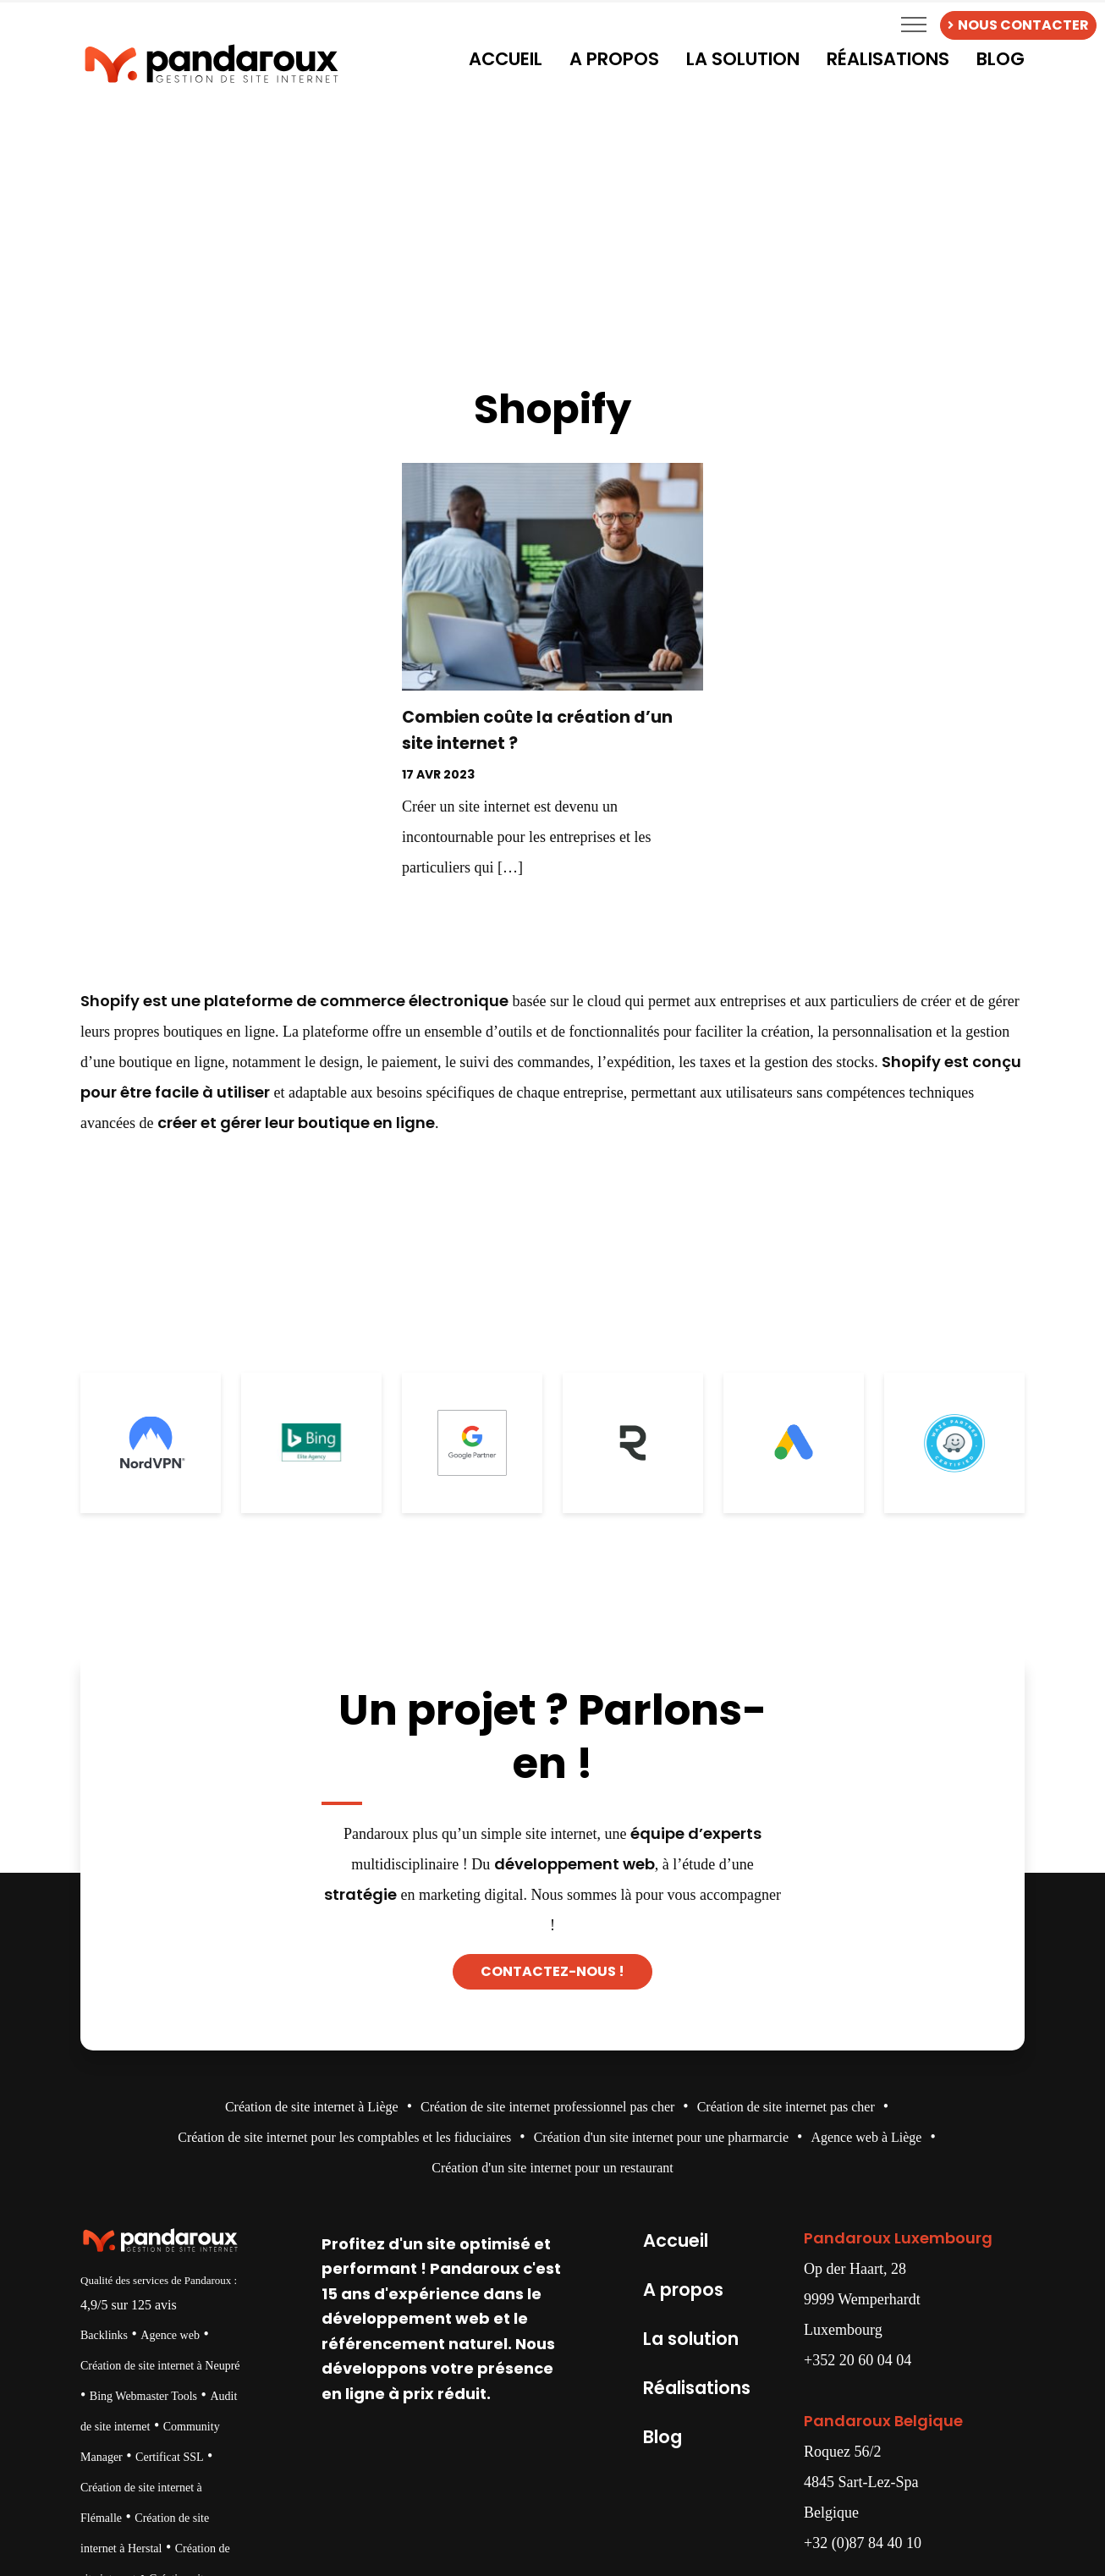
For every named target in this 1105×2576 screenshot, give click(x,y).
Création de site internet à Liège (312, 2107)
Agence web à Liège (866, 2137)
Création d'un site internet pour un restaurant (552, 2167)
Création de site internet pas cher (786, 2107)
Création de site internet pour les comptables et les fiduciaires (344, 2137)
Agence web (170, 2335)
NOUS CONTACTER (1018, 25)
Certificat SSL (169, 2457)
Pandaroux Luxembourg (898, 2237)
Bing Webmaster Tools (143, 2396)
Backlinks (104, 2335)
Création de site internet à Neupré (160, 2365)
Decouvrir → (552, 913)
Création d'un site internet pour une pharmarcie (661, 2137)
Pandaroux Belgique (883, 2420)
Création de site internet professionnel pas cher (547, 2107)
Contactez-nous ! (552, 1971)
